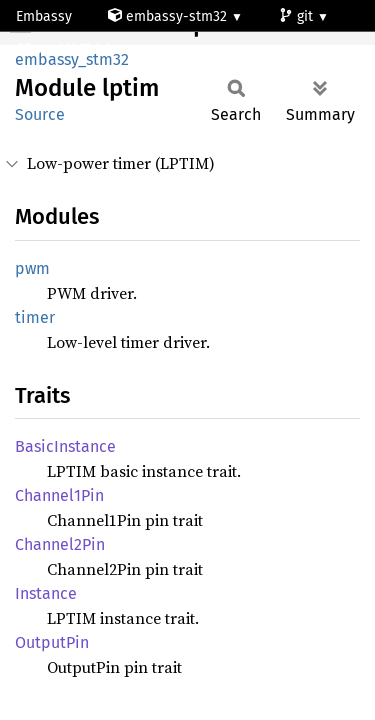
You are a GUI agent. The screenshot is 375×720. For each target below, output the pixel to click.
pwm (32, 268)
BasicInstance (65, 446)
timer (35, 317)
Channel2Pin (60, 544)
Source (40, 114)
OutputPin (52, 642)
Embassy (44, 16)
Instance (46, 593)
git (298, 16)
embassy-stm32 (169, 16)
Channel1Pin (59, 495)
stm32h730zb (67, 49)
